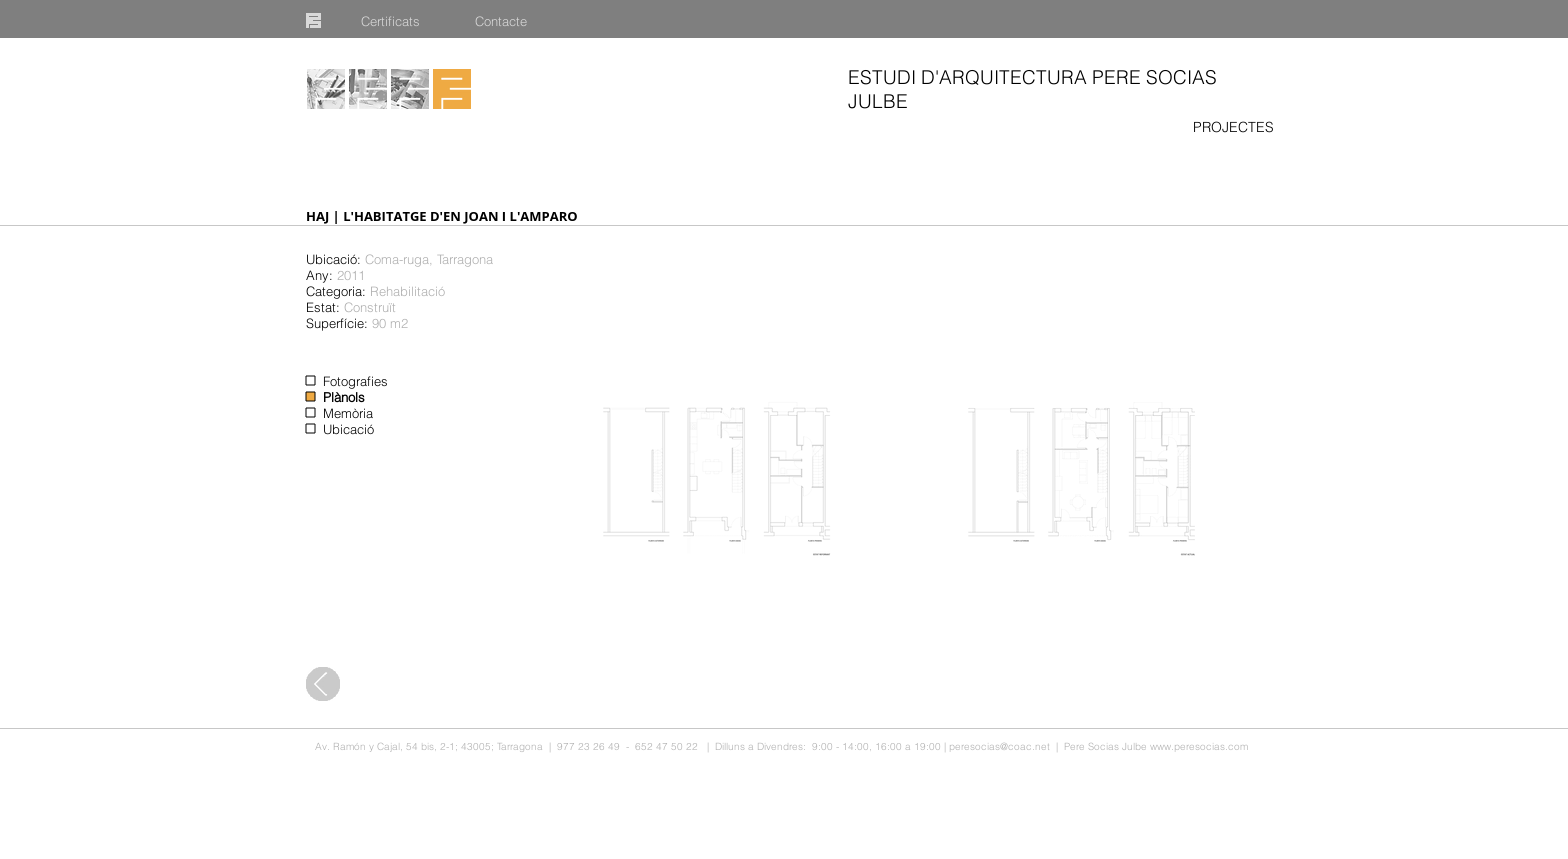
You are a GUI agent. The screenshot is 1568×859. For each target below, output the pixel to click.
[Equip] (368, 89)
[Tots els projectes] (323, 684)
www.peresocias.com (1199, 746)
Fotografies (355, 381)
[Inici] (452, 89)
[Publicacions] (410, 89)
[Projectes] (326, 89)
